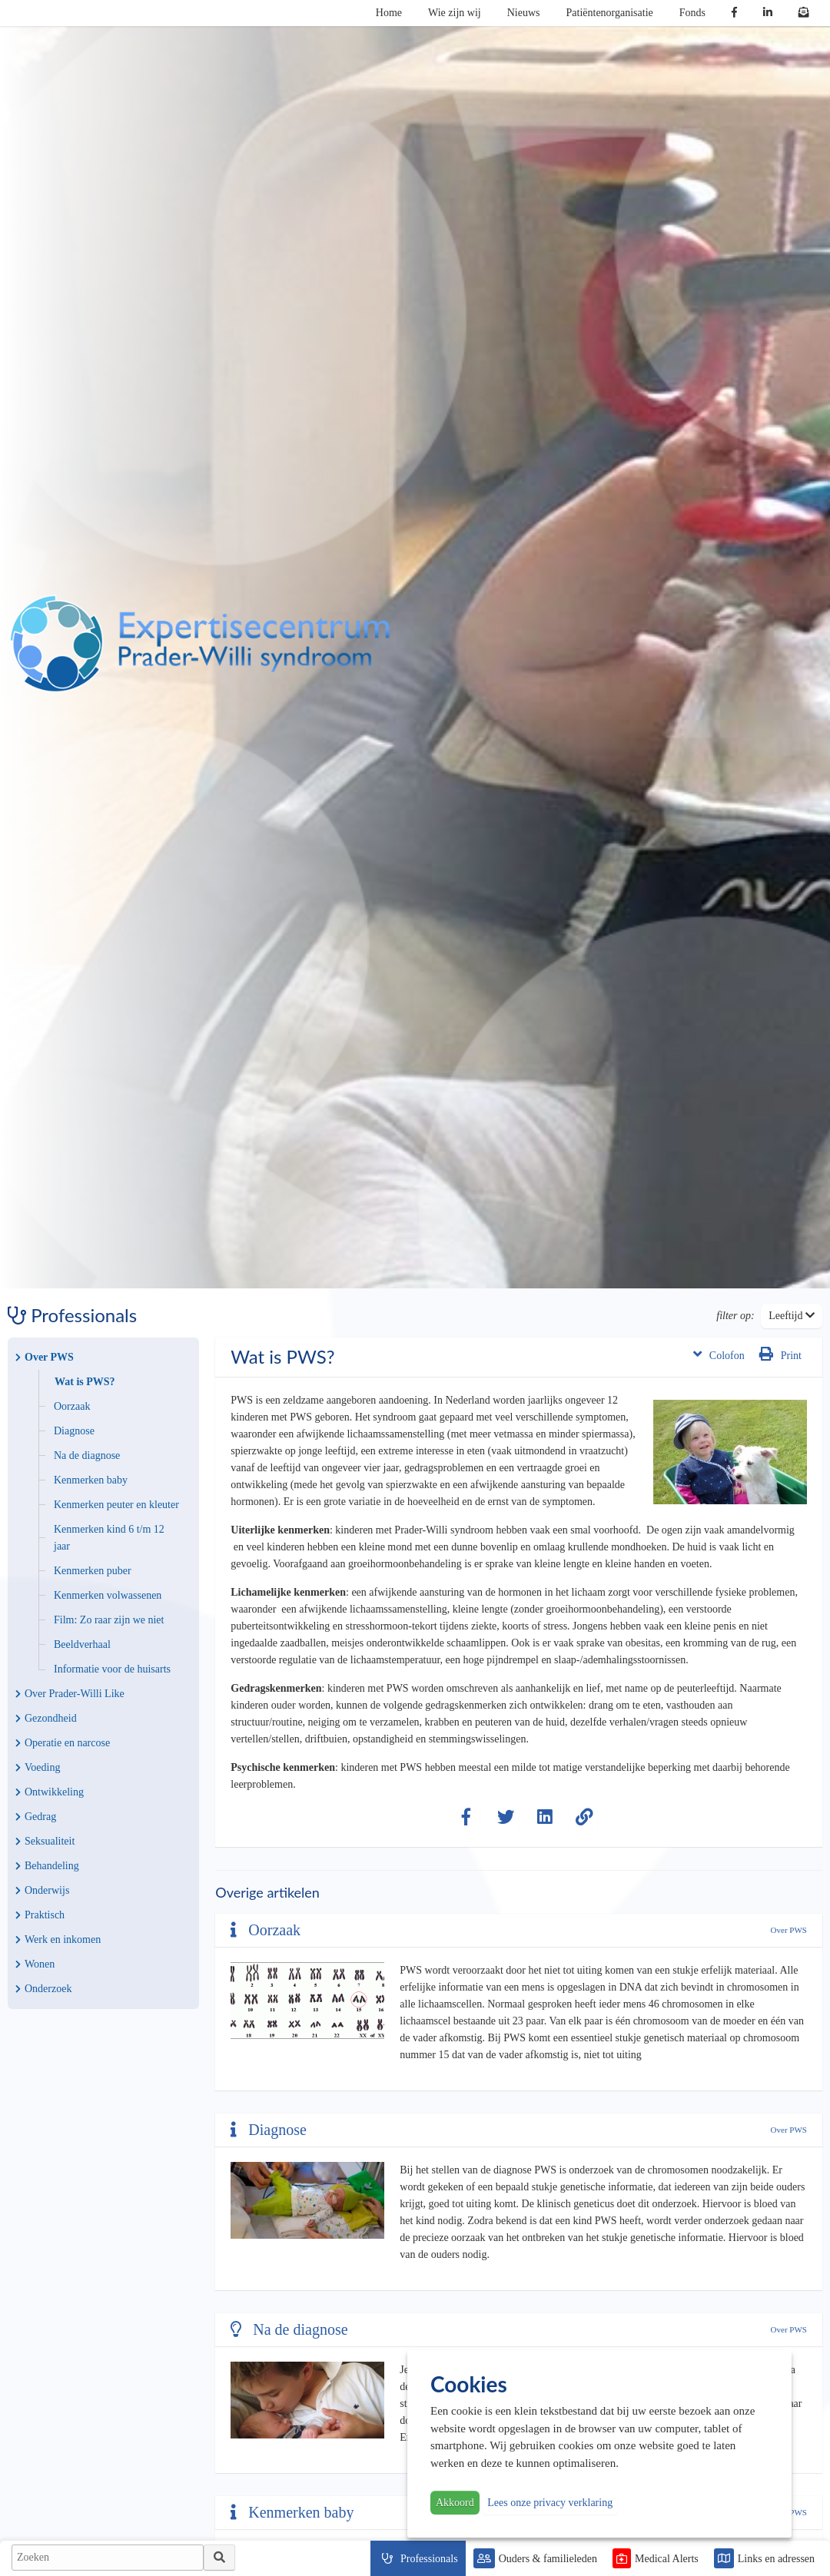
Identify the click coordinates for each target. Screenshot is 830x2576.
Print (780, 1354)
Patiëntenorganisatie (609, 12)
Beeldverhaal (82, 1644)
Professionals (429, 2558)
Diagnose (74, 1431)
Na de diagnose (87, 1455)
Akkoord (455, 2502)
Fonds (692, 12)
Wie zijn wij (454, 12)
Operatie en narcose (62, 1743)
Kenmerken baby (91, 1480)
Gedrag (35, 1816)
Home (389, 12)
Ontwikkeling (49, 1792)
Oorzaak (72, 1406)
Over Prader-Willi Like (69, 1693)
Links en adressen (776, 2558)
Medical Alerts (667, 2558)
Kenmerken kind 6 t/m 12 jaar (109, 1537)
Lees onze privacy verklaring (550, 2502)
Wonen (35, 1964)
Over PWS (44, 1357)
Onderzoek (43, 1988)
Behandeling (47, 1865)
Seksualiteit (45, 1841)
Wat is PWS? (85, 1381)
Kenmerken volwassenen (107, 1595)
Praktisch (40, 1915)
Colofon (719, 1354)
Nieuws (523, 12)
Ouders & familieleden (548, 2558)
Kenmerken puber (92, 1570)
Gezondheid (46, 1718)
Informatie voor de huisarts (112, 1669)
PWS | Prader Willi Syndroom (200, 644)
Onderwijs (42, 1890)
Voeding (37, 1767)
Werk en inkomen (58, 1939)
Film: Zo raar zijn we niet (109, 1620)
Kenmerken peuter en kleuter (116, 1504)
